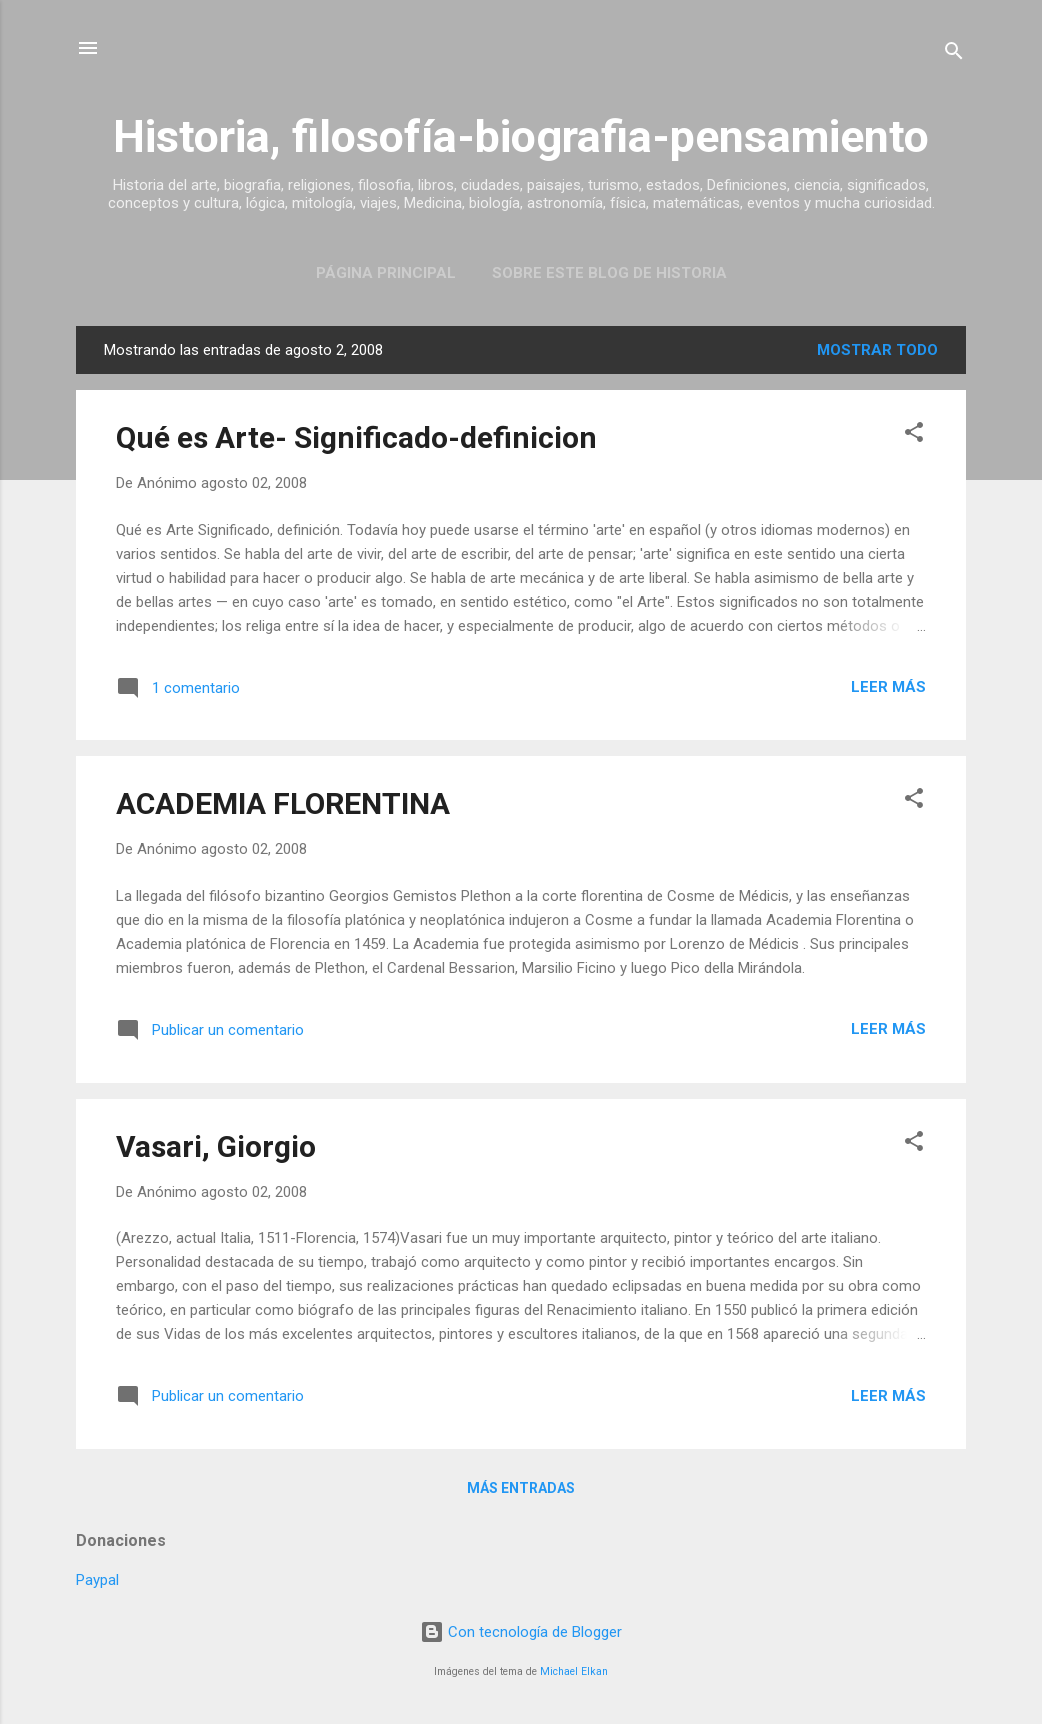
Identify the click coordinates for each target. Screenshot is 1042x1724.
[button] (914, 435)
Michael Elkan (574, 1671)
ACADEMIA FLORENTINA (283, 803)
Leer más (888, 687)
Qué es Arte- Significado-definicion (356, 437)
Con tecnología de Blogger (521, 1632)
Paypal (97, 1580)
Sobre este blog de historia (609, 273)
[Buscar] (954, 54)
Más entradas (521, 1488)
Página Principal (386, 273)
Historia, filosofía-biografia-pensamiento (521, 136)
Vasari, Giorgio (216, 1146)
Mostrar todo (877, 350)
